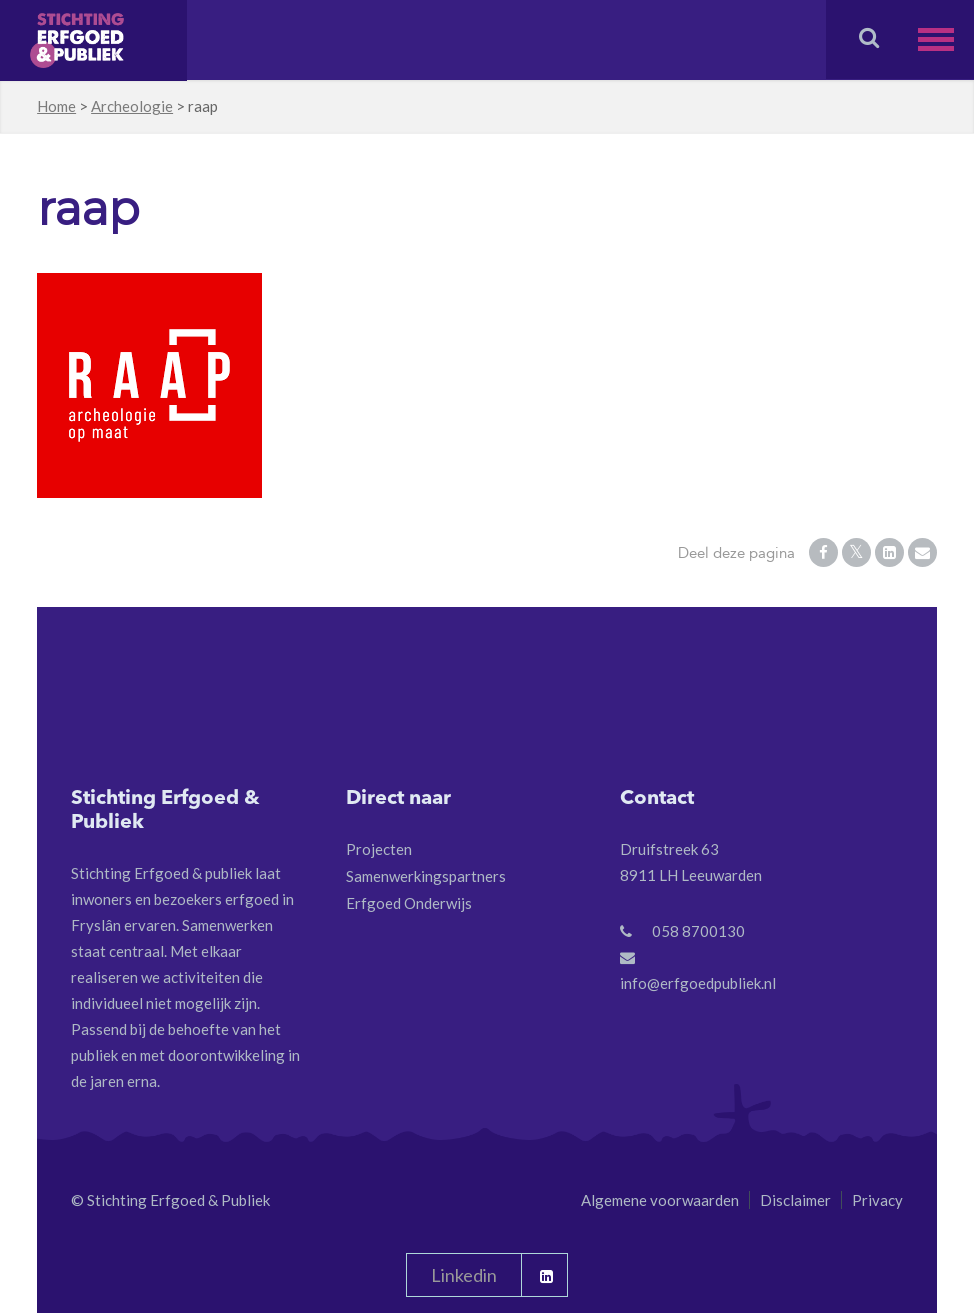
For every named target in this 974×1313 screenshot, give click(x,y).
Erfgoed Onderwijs (409, 903)
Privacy (877, 1200)
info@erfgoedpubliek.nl (698, 983)
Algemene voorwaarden (660, 1200)
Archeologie (132, 106)
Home (56, 106)
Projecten (379, 849)
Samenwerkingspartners (426, 876)
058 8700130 (698, 931)
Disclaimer (795, 1200)
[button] (946, 39)
